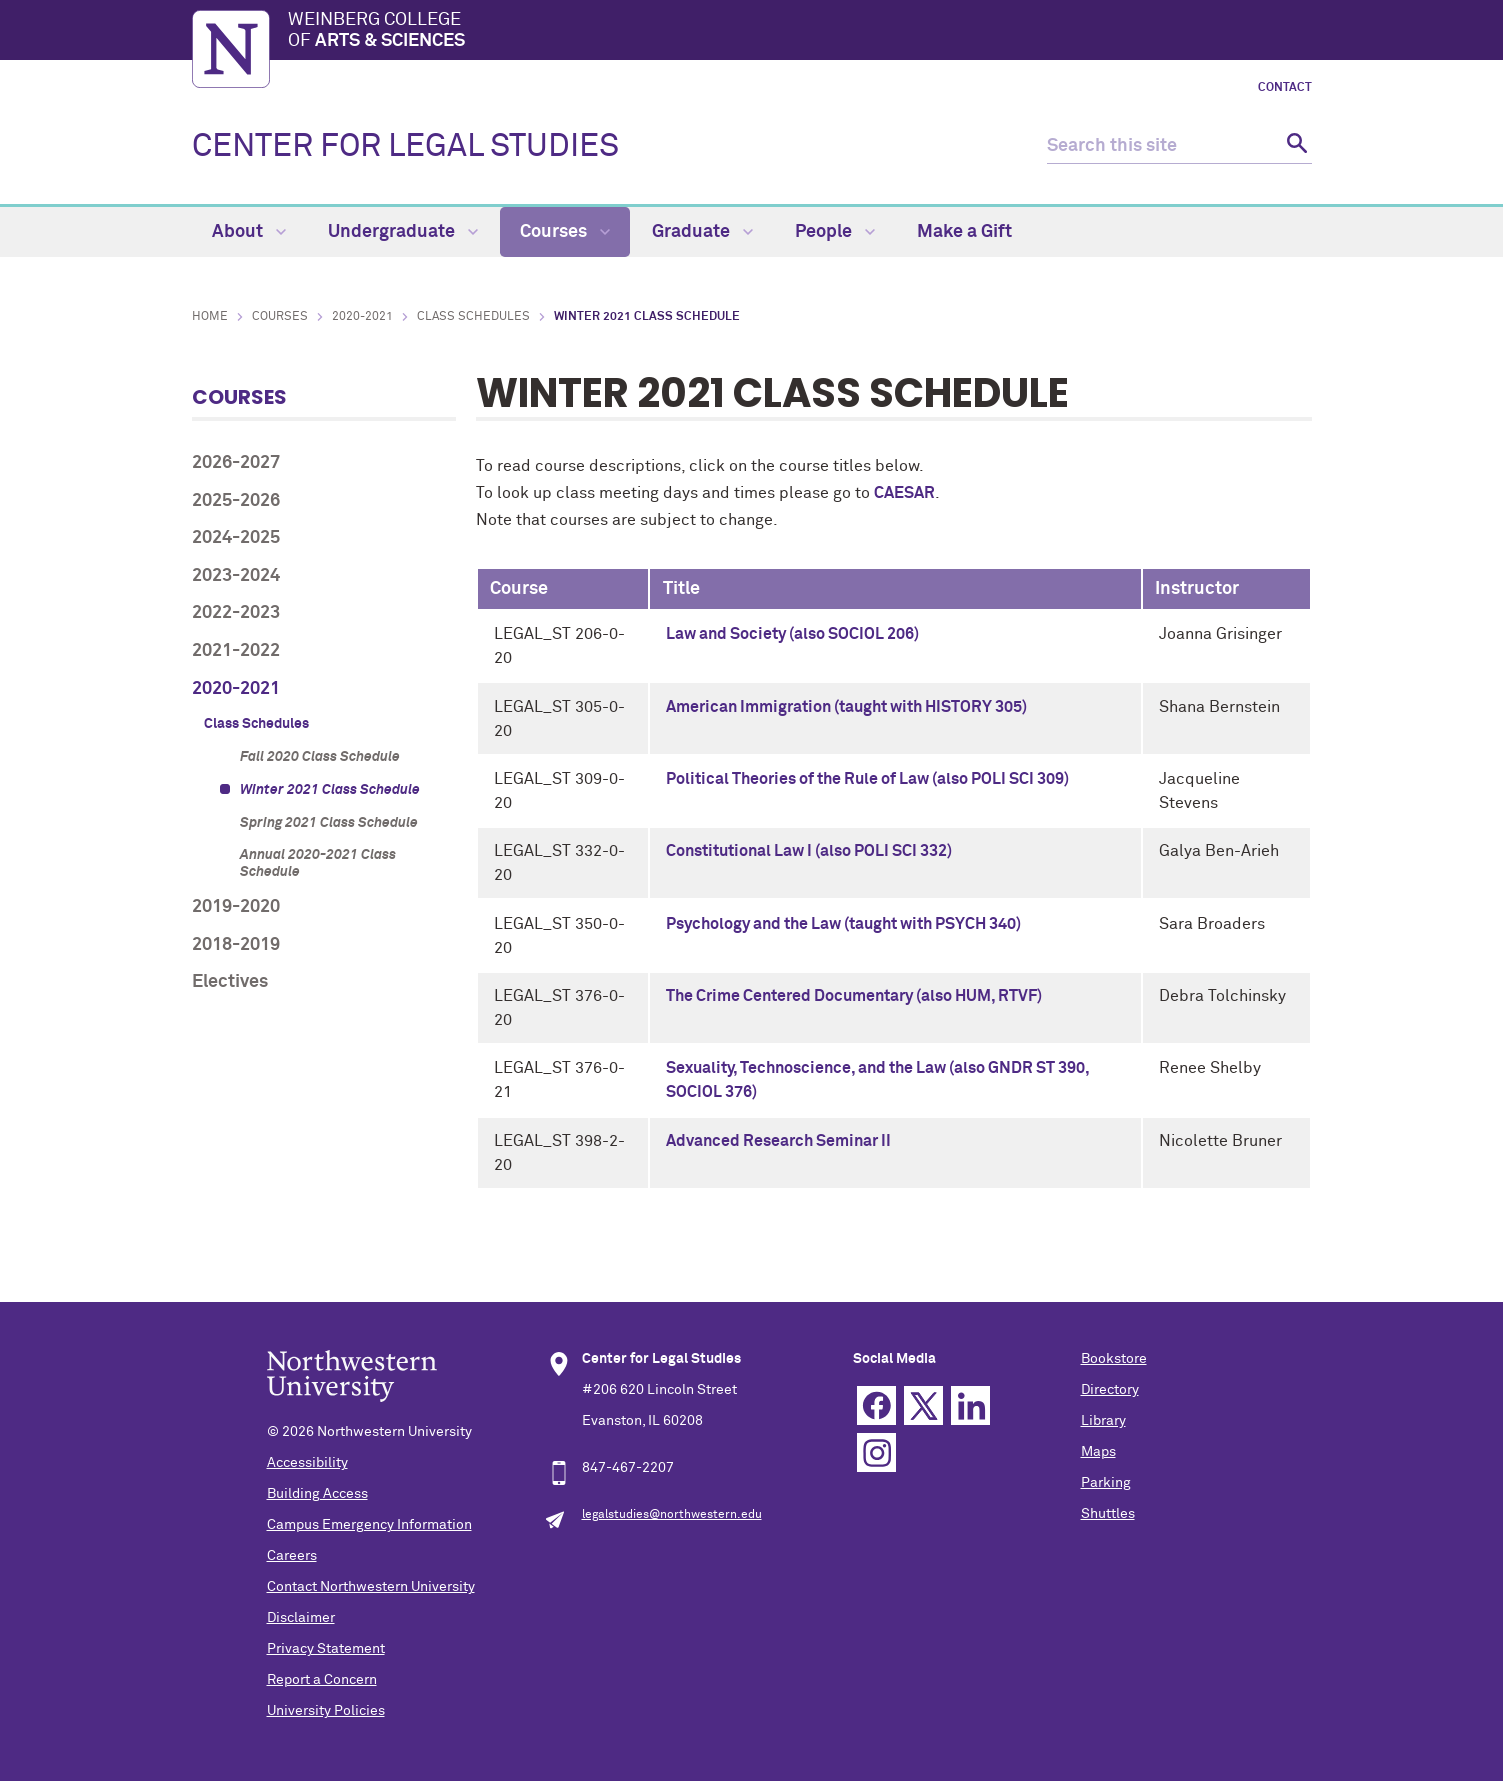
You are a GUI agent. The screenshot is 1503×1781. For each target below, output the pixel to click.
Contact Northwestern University (371, 1587)
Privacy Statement (326, 1649)
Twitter (923, 1405)
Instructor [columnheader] (1197, 589)
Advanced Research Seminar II (778, 1141)
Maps (1098, 1452)
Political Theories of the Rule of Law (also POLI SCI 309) (867, 779)
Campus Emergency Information (369, 1525)
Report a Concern (322, 1680)
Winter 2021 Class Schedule (330, 790)
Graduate (702, 232)
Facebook (876, 1405)
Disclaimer (301, 1618)
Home (210, 317)
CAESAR (904, 493)
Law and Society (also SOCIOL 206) (792, 634)
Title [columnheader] (681, 589)
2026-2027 (236, 463)
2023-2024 (236, 576)
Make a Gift (964, 232)
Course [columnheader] (519, 589)
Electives (230, 982)
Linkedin (970, 1405)
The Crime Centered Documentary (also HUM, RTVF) (854, 996)
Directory (1110, 1390)
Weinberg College (800, 32)
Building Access (317, 1494)
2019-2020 (236, 907)
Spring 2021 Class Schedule (329, 823)
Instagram (876, 1452)
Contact (1285, 88)
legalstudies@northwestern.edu (672, 1515)
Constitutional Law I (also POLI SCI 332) (809, 851)
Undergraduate (403, 232)
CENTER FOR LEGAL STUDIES (405, 147)
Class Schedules (473, 317)
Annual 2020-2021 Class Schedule (318, 863)
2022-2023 (236, 613)
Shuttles (1108, 1514)
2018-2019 (236, 945)
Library (1103, 1421)
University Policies (326, 1711)
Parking (1106, 1483)
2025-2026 (236, 501)
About (249, 232)
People (835, 232)
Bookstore (1114, 1359)
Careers (292, 1556)
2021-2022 (236, 651)
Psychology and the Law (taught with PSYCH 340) (843, 924)
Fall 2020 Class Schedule (320, 757)
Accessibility (307, 1463)
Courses (565, 232)
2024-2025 (236, 538)
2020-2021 (362, 317)
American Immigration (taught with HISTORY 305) (846, 707)
